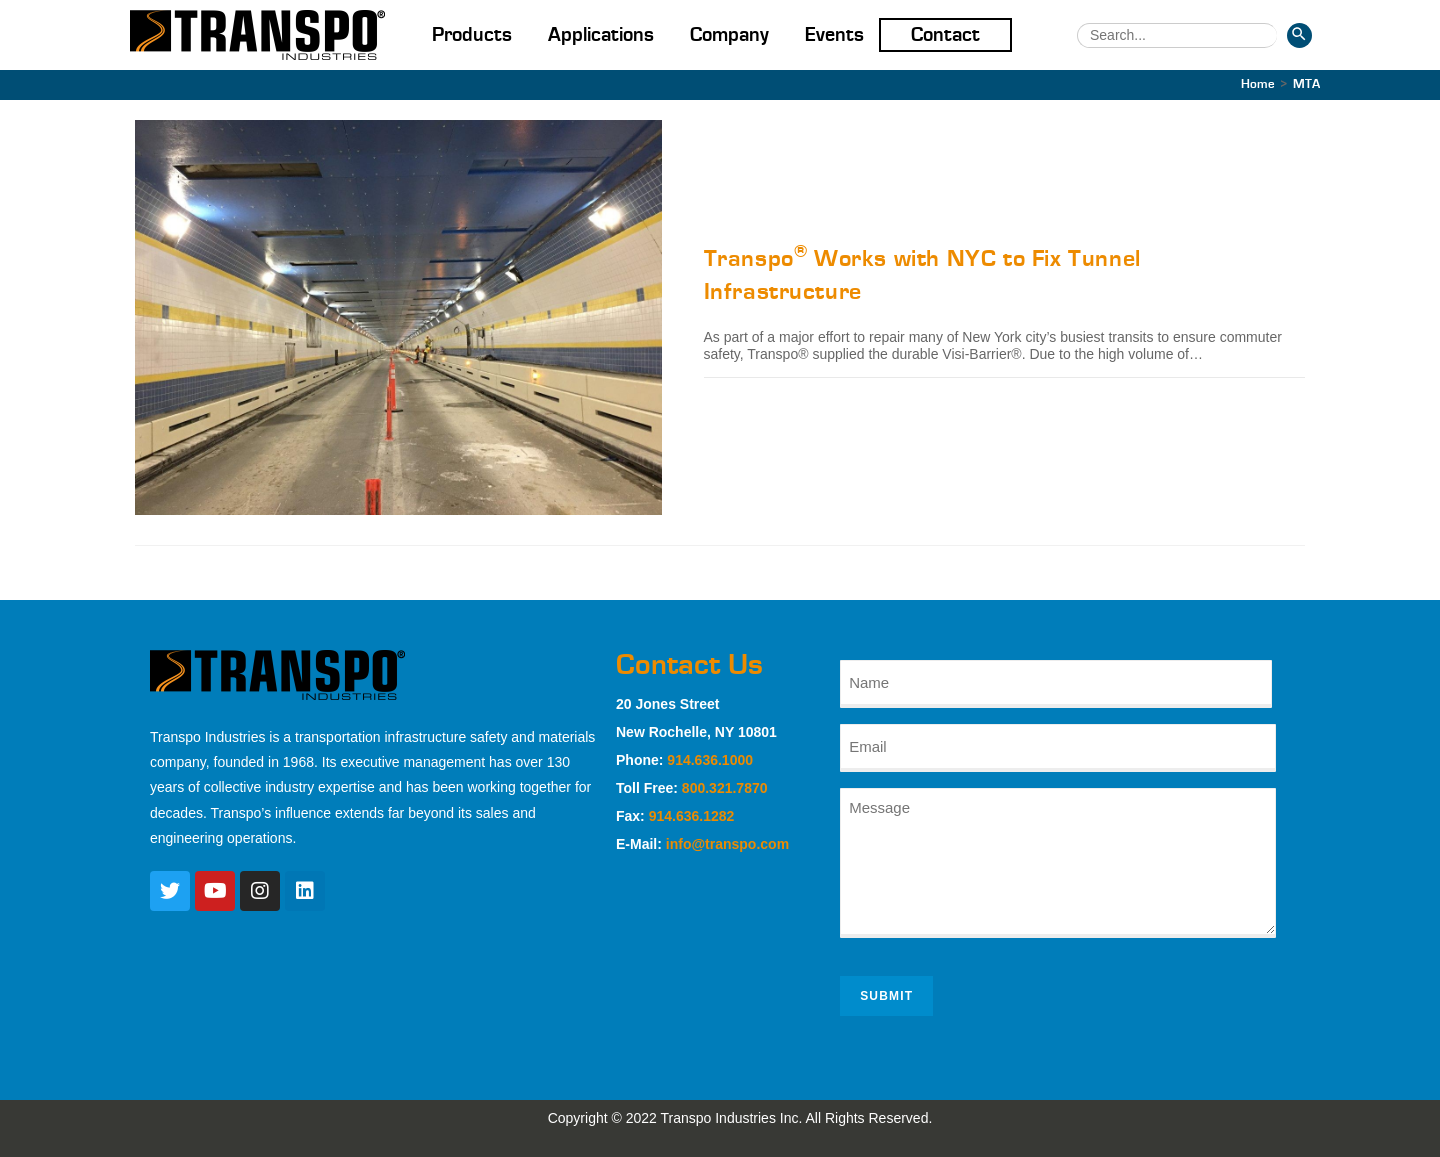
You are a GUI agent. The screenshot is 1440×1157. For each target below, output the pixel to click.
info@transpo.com (727, 844)
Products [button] (472, 35)
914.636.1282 (692, 816)
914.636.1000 (710, 760)
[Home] (1258, 84)
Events (834, 35)
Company (729, 35)
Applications (601, 35)
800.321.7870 (725, 788)
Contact (945, 35)
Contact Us (689, 665)
